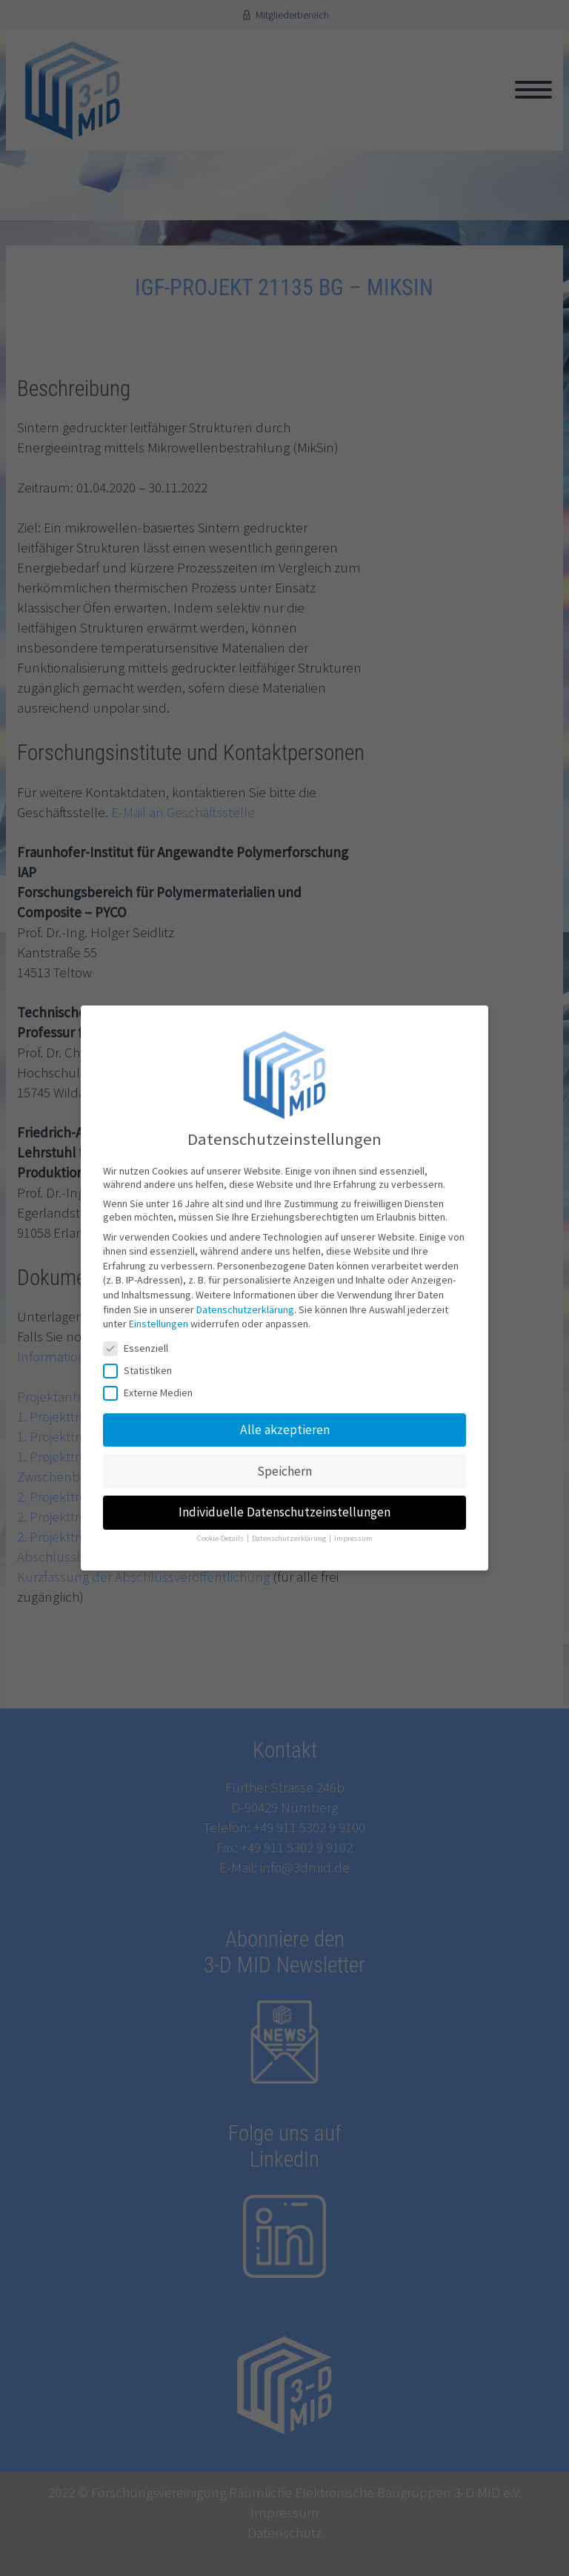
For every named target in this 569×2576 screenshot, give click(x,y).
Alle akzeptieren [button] (285, 1410)
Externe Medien (152, 1373)
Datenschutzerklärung (245, 1290)
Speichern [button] (284, 1452)
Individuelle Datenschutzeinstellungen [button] (284, 1492)
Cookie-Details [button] (221, 1519)
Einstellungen (158, 1304)
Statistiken (142, 1351)
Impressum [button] (353, 1519)
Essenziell (140, 1328)
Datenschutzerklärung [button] (289, 1519)
